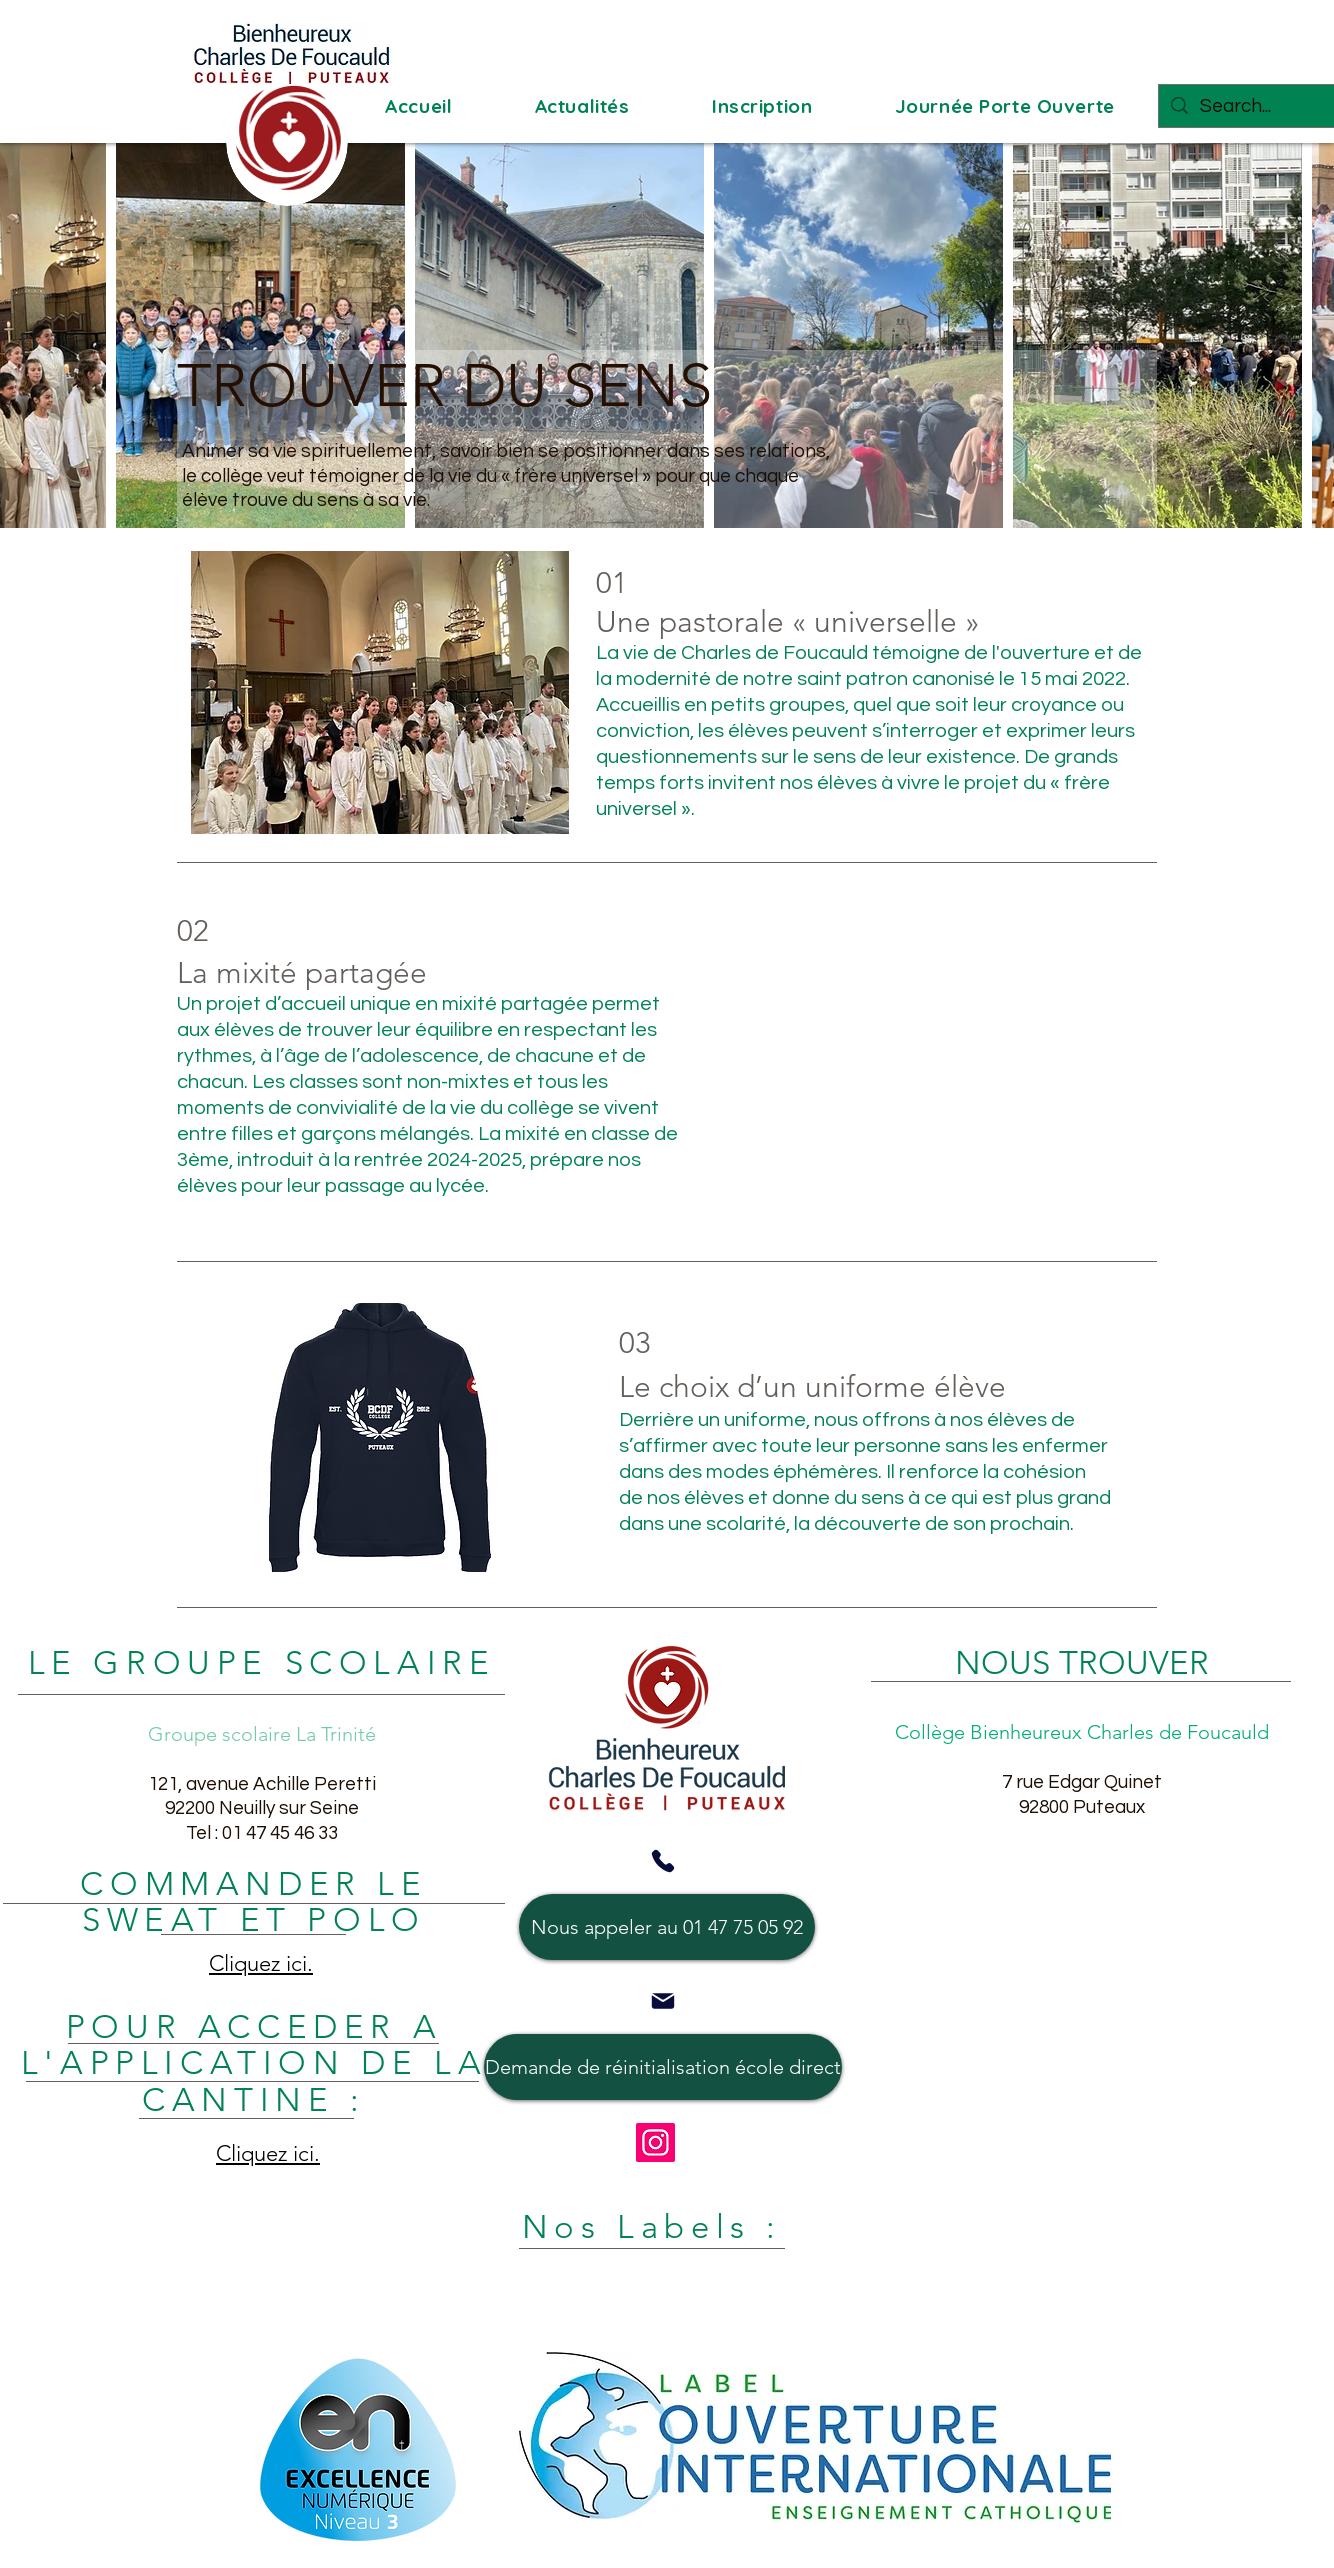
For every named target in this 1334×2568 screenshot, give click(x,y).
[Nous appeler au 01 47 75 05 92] (667, 1927)
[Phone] (663, 1861)
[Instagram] (655, 2142)
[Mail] (663, 2001)
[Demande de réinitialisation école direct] (663, 2067)
